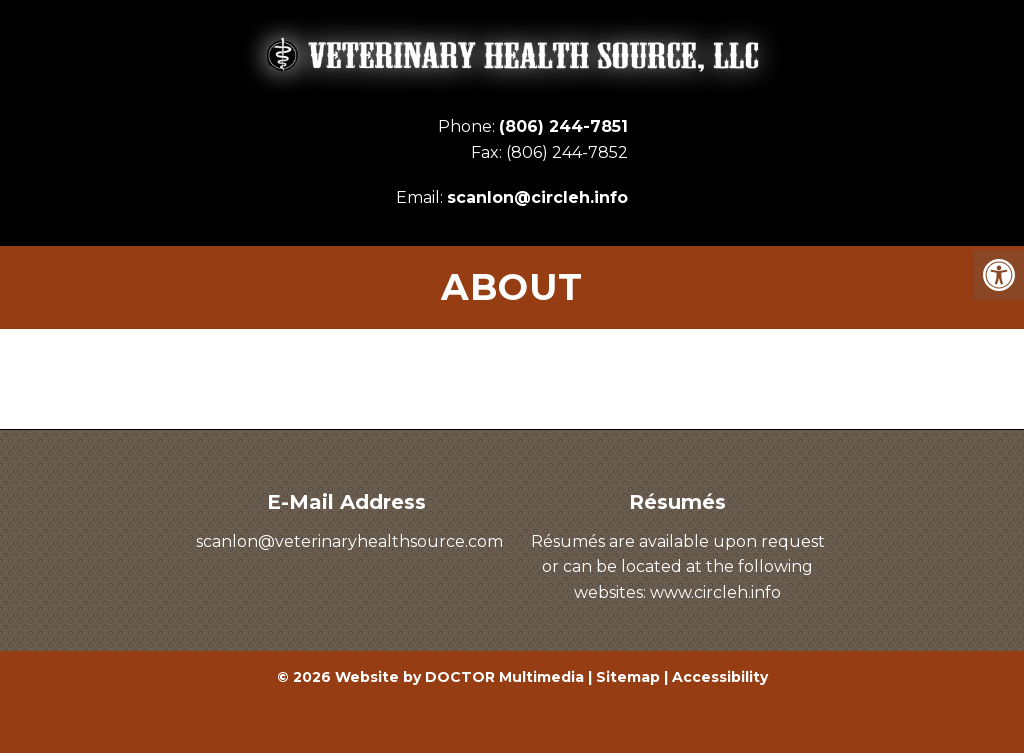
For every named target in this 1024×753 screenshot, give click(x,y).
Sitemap (628, 677)
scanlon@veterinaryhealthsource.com (349, 541)
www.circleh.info (715, 592)
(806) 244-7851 (563, 126)
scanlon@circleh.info (537, 197)
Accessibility (720, 677)
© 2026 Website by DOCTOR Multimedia (430, 677)
